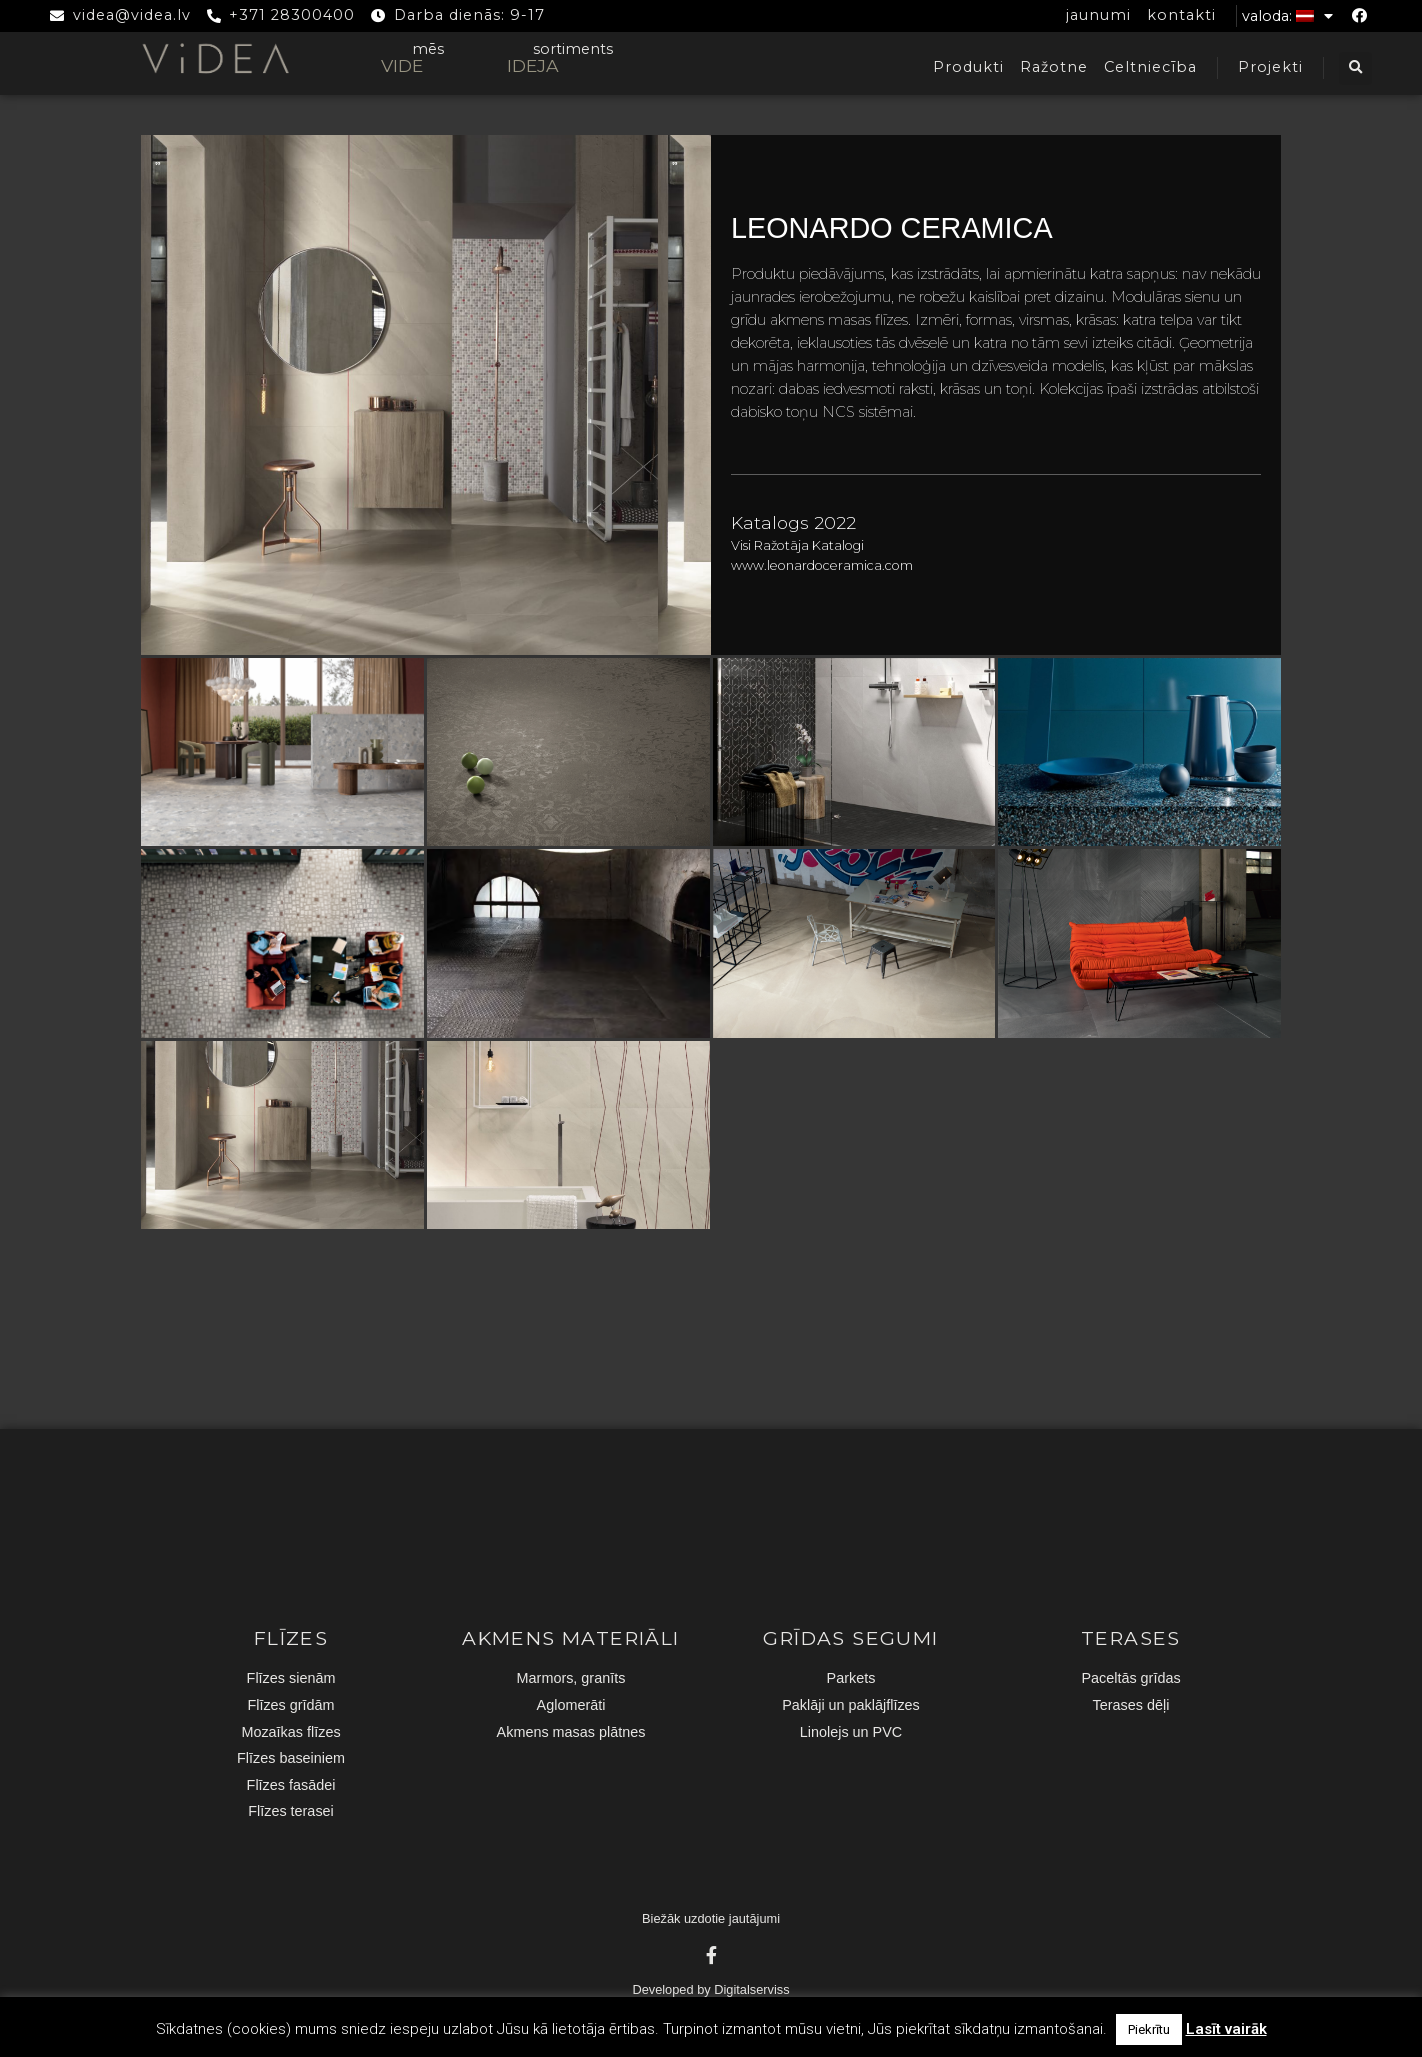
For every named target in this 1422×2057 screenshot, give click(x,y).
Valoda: (1287, 16)
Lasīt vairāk (1226, 2029)
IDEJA (533, 65)
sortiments (573, 49)
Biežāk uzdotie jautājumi (711, 1918)
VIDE (402, 65)
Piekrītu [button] (1149, 2029)
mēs (428, 49)
